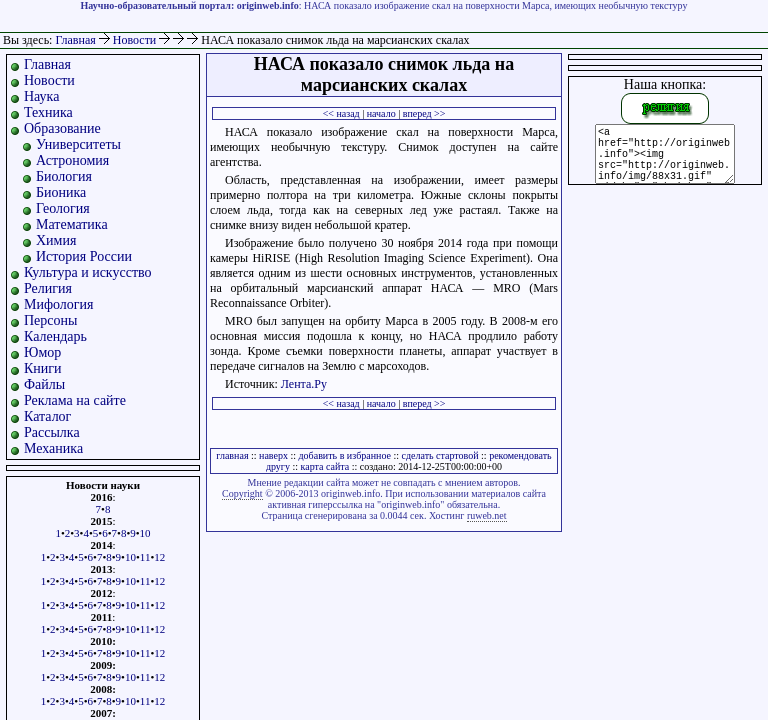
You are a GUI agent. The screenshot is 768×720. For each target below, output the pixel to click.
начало (381, 113)
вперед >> (424, 113)
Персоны (50, 320)
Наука (41, 96)
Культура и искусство (88, 272)
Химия (56, 240)
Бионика (61, 192)
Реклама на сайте (75, 400)
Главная (75, 40)
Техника (48, 112)
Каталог (47, 416)
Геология (63, 208)
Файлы (44, 384)
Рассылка (52, 432)
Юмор (42, 352)
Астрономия (72, 160)
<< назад (341, 113)
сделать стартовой (440, 455)
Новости (136, 40)
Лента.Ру (304, 384)
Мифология (59, 304)
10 (145, 533)
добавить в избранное (345, 455)
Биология (64, 176)
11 (145, 557)
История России (84, 256)
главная (232, 455)
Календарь (55, 336)
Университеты (78, 144)
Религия (48, 288)
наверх (273, 455)
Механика (53, 448)
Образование (62, 128)
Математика (72, 224)
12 (159, 557)
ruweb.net (487, 515)
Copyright (242, 493)
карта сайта (325, 466)
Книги (43, 368)
